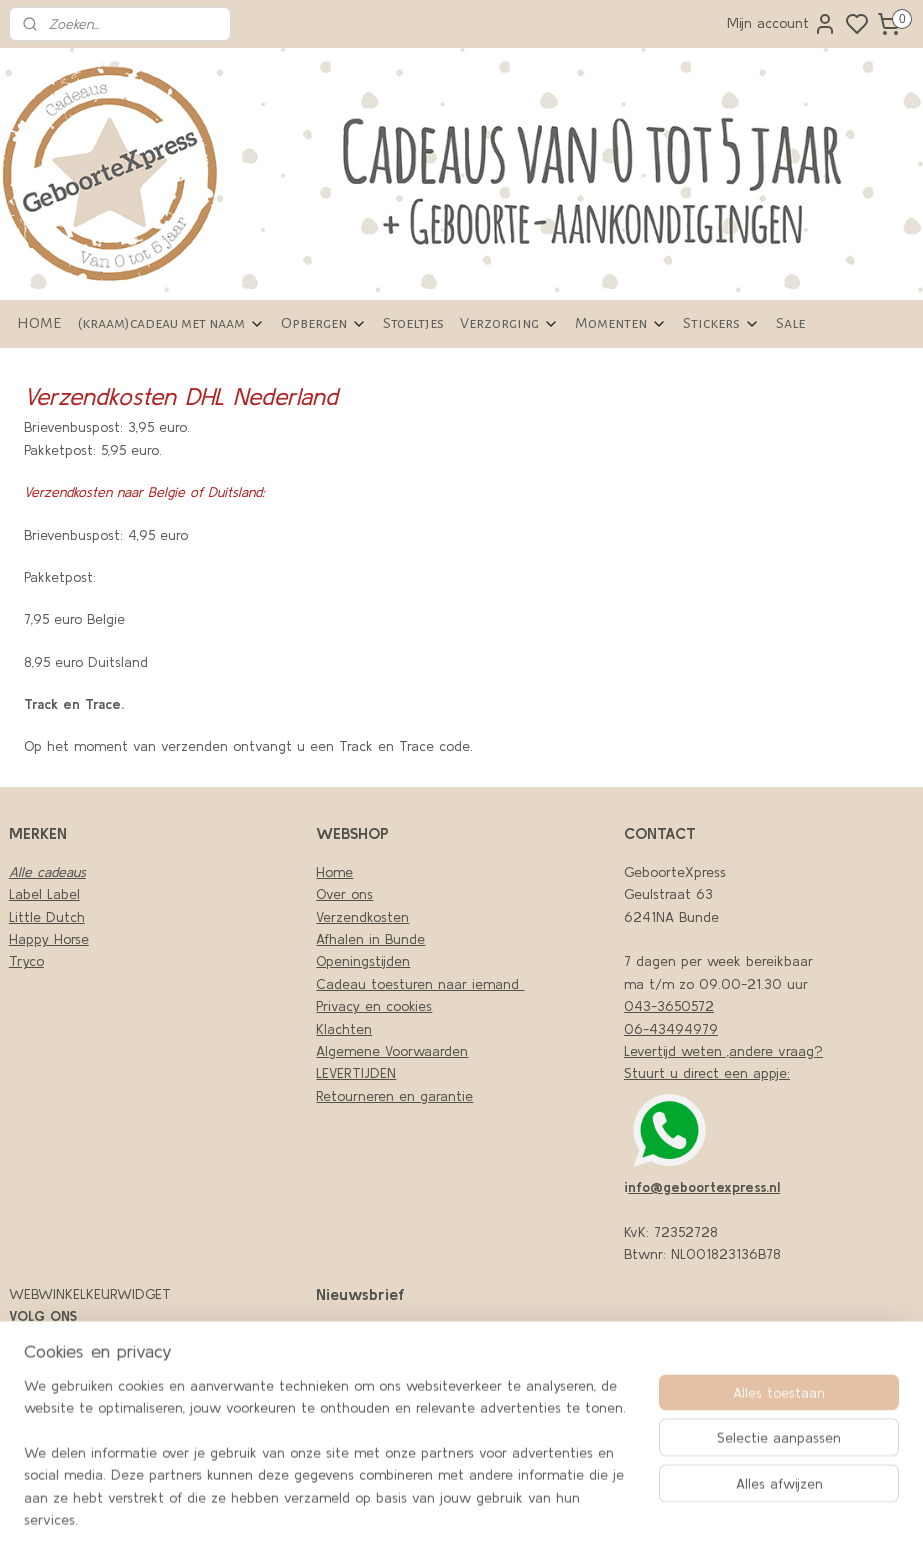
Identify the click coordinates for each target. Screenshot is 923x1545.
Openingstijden (363, 961)
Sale (790, 323)
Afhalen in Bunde (370, 939)
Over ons (344, 894)
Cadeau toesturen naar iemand (420, 984)
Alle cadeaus (47, 872)
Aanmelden (367, 1422)
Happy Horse (49, 939)
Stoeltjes (413, 323)
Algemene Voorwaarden (392, 1051)
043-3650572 (669, 1006)
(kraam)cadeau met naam (171, 323)
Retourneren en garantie (394, 1096)
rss (660, 1508)
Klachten (344, 1029)
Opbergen (324, 323)
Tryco (26, 961)
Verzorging (509, 323)
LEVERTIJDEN (356, 1073)
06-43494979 (671, 1029)
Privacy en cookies (374, 1006)
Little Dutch (47, 917)
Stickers (721, 323)
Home (334, 872)
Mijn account (782, 24)
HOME (39, 323)
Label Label (44, 894)
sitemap (626, 1508)
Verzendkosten (362, 917)
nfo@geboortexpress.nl (704, 1187)
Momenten (621, 323)
